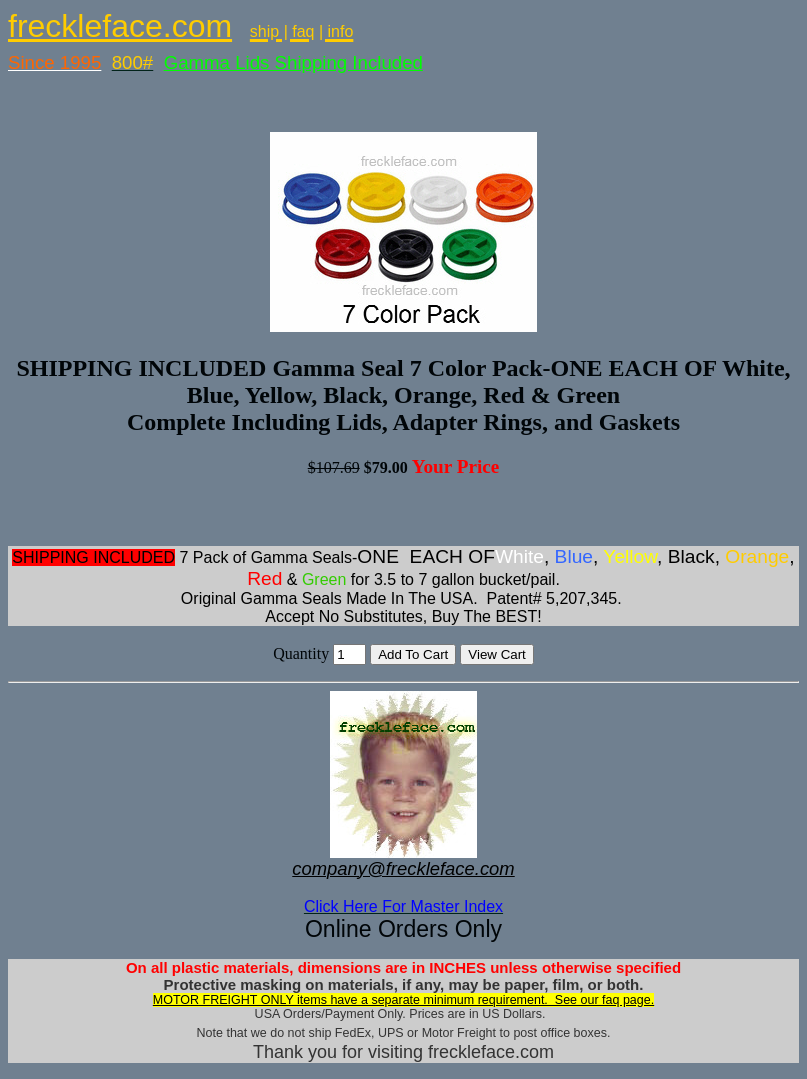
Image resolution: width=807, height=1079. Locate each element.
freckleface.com (120, 26)
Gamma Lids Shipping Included (293, 62)
